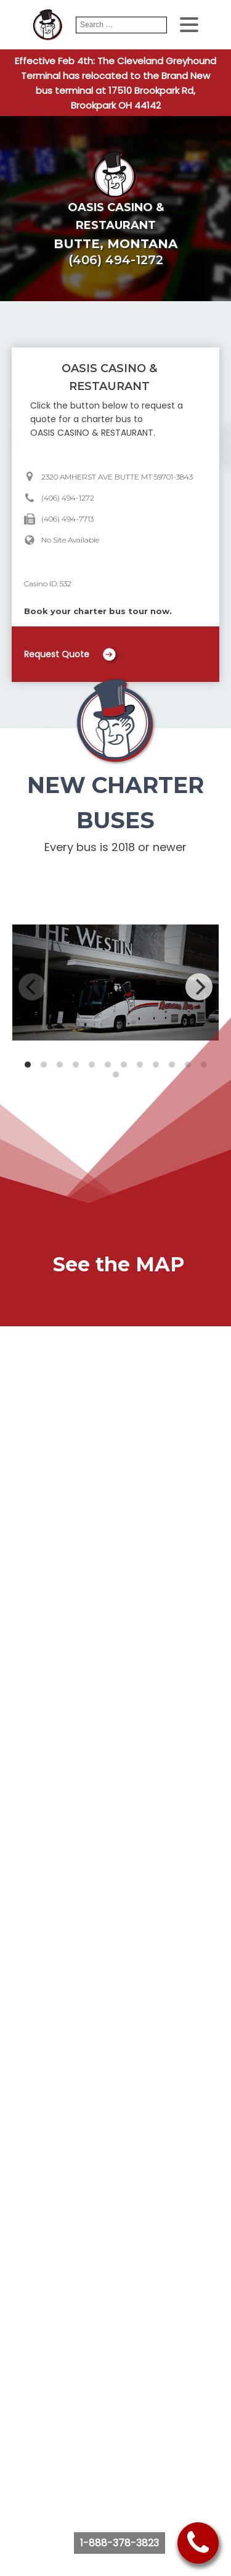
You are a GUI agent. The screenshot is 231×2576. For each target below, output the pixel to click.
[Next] (199, 986)
